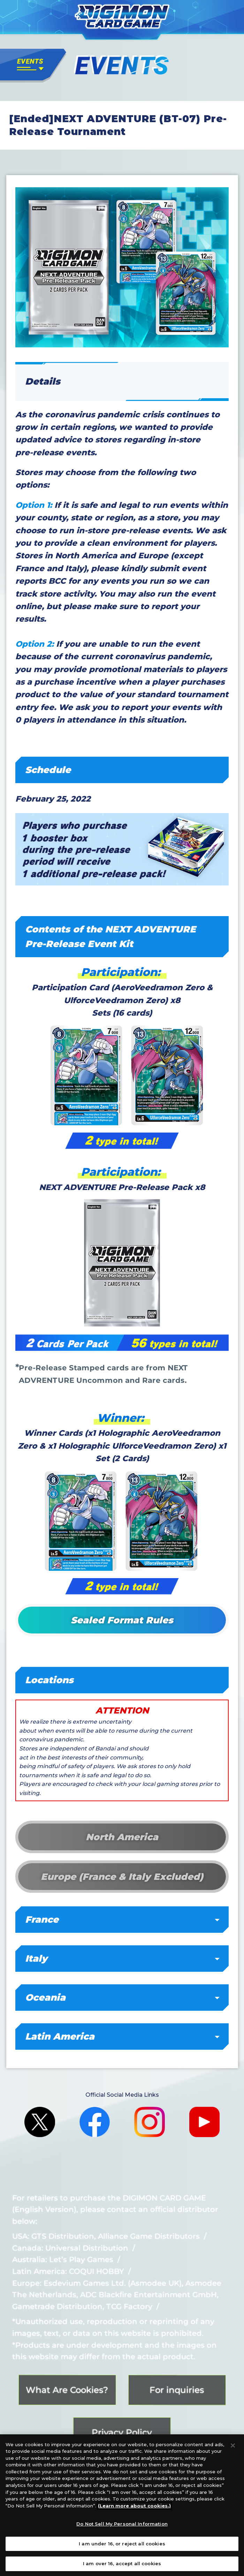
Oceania (122, 1997)
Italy (122, 1958)
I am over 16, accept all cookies (122, 2566)
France (122, 1919)
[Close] (233, 2448)
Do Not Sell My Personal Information (122, 2527)
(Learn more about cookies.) (134, 2508)
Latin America (122, 2036)
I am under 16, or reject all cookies (122, 2546)
